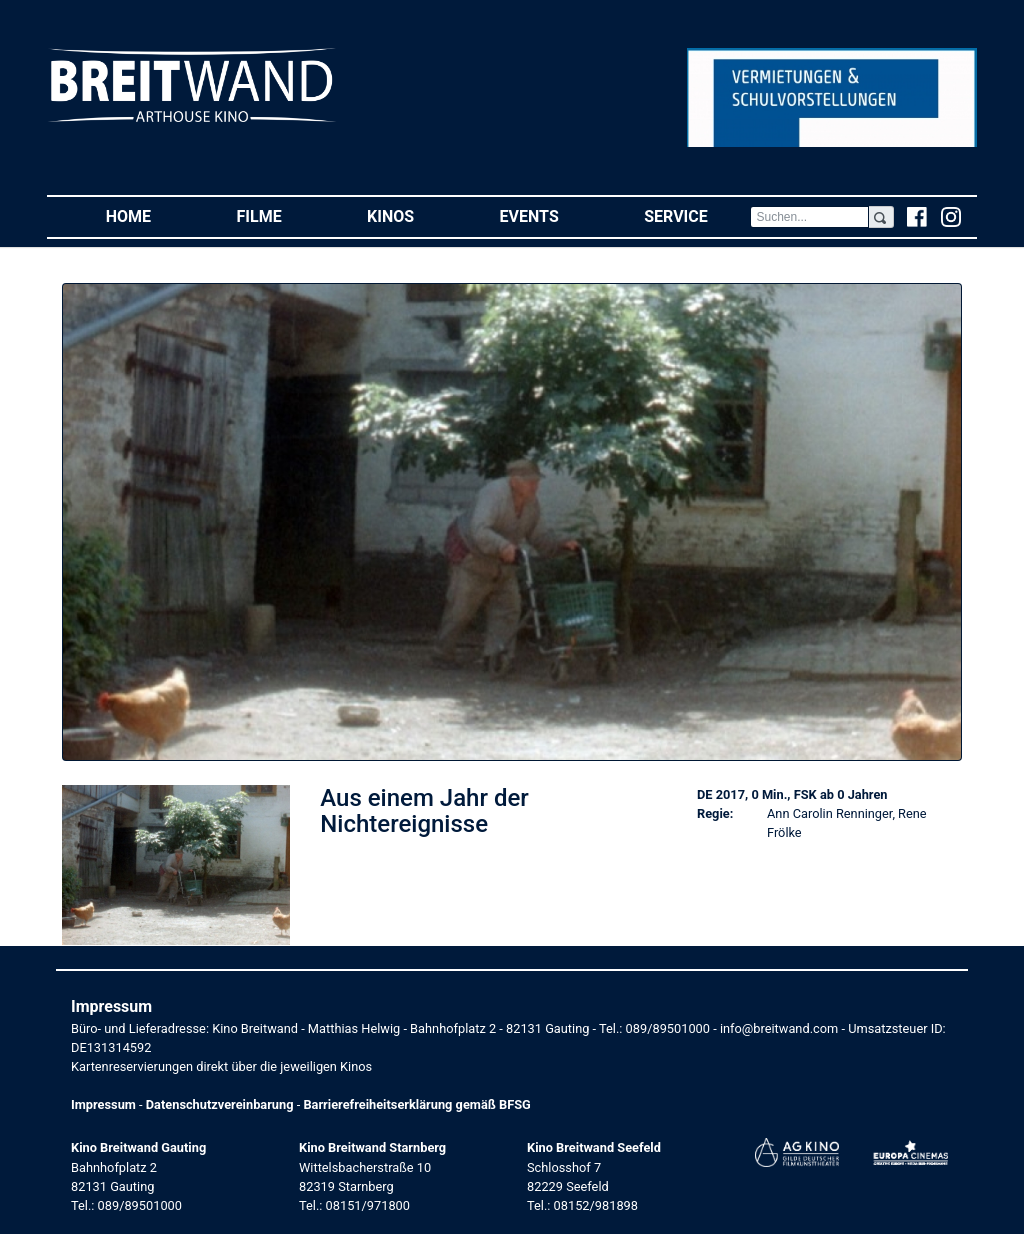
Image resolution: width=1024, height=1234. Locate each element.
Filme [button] (281, 215)
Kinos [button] (412, 215)
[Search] (809, 217)
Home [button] (150, 215)
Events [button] (551, 215)
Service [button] (697, 215)
